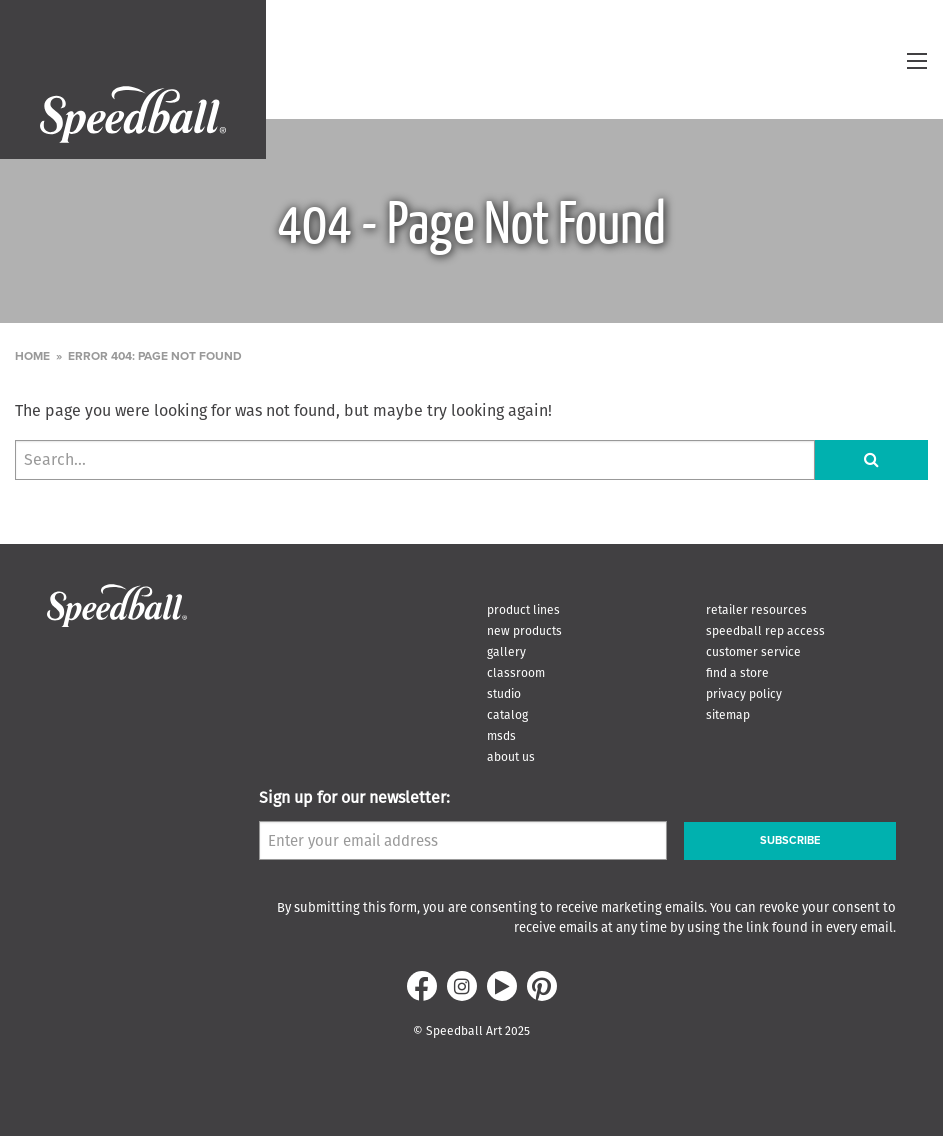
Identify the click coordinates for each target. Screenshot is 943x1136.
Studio (504, 693)
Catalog (507, 714)
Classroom (516, 672)
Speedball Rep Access (765, 630)
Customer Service (753, 651)
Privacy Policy (744, 693)
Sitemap (728, 714)
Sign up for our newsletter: (354, 797)
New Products (524, 630)
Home (32, 356)
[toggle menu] (917, 61)
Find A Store (737, 672)
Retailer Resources (756, 609)
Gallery (506, 651)
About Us (511, 756)
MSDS (501, 735)
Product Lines (523, 609)
